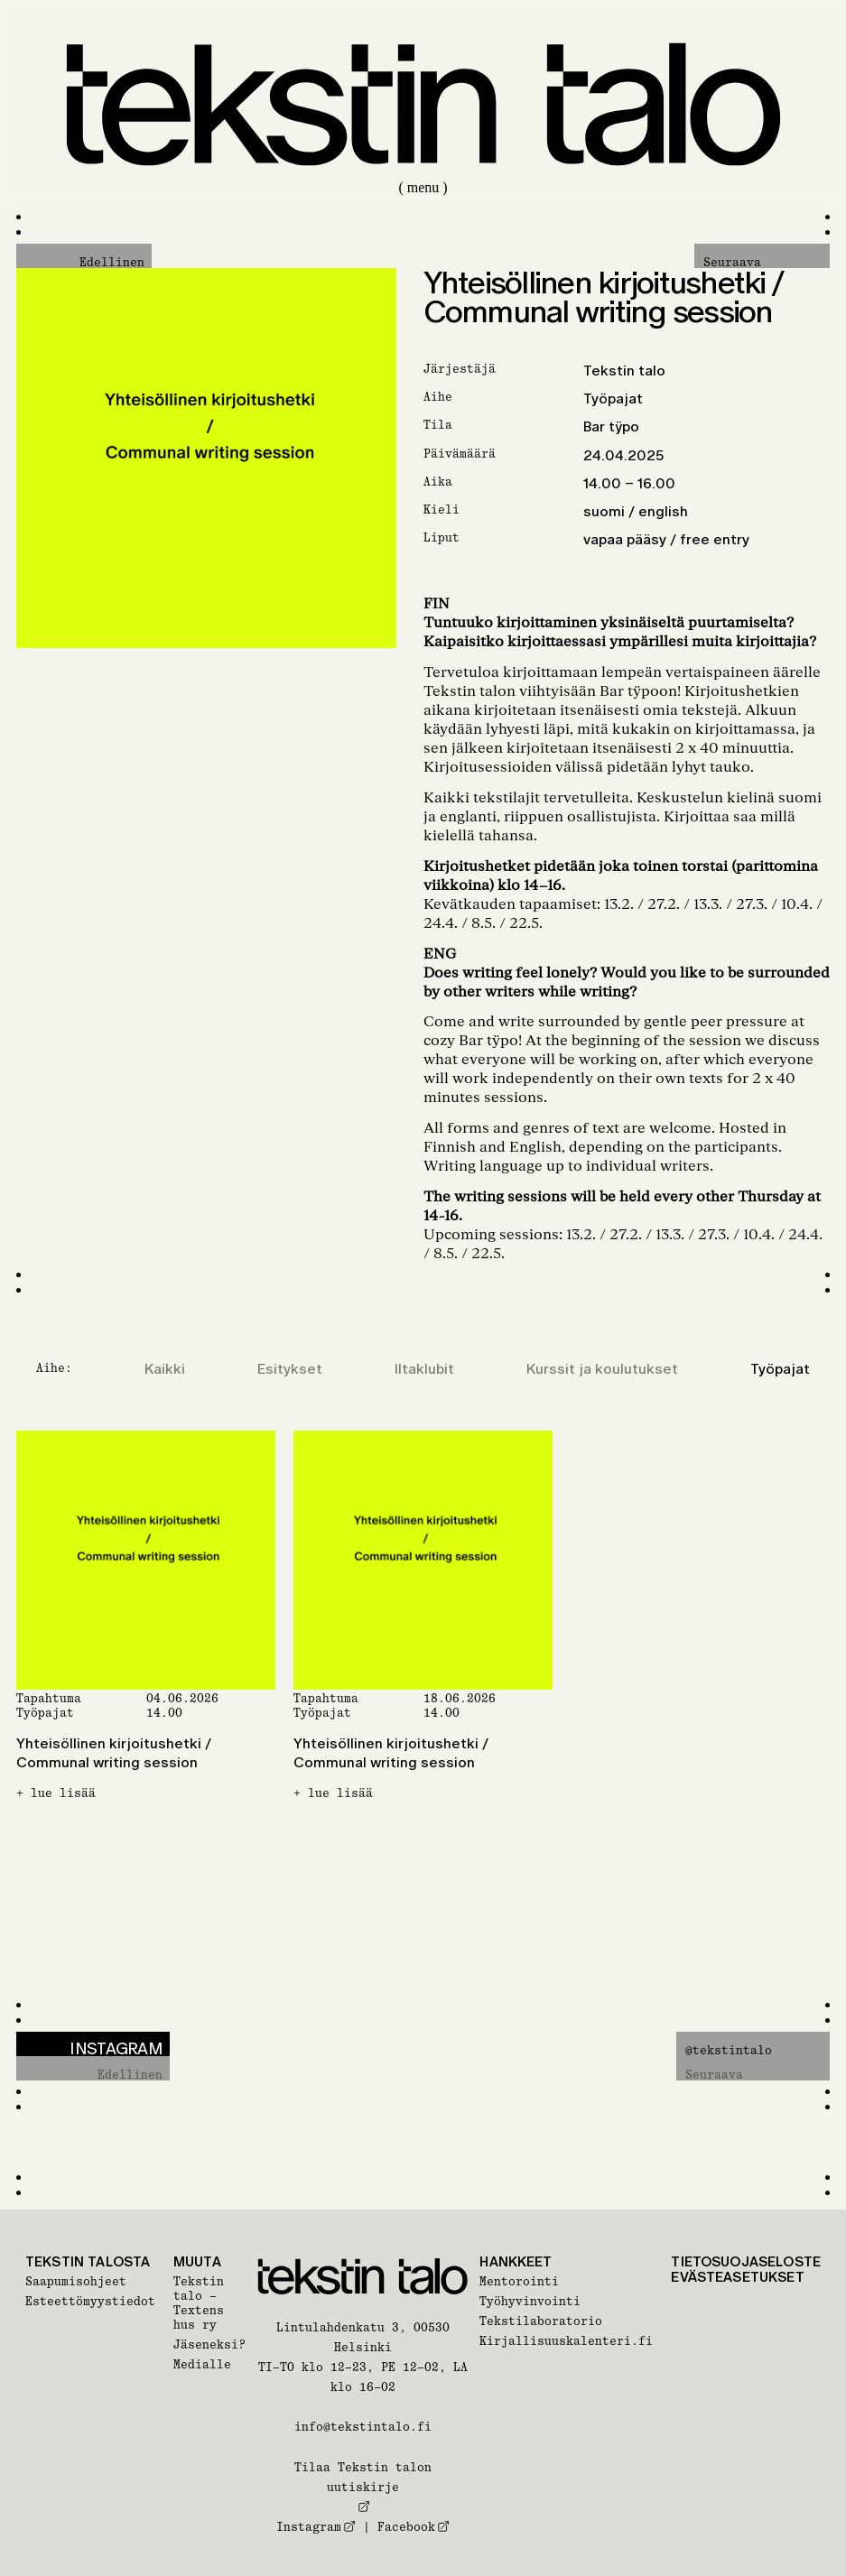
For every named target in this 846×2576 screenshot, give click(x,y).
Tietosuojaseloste (746, 2261)
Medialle (202, 2364)
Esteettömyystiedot (90, 2301)
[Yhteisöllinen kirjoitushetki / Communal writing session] (145, 1661)
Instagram (316, 2527)
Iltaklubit (424, 1368)
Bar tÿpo (611, 426)
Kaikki (164, 1368)
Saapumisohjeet (75, 2281)
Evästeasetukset (737, 2276)
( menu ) (422, 187)
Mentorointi (519, 2281)
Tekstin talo (624, 370)
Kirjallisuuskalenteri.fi (566, 2341)
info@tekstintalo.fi (363, 2426)
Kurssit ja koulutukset (602, 1368)
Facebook (413, 2527)
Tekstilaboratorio (540, 2321)
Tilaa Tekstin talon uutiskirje (363, 2487)
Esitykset (289, 1368)
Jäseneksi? (209, 2344)
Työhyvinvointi (530, 2301)
